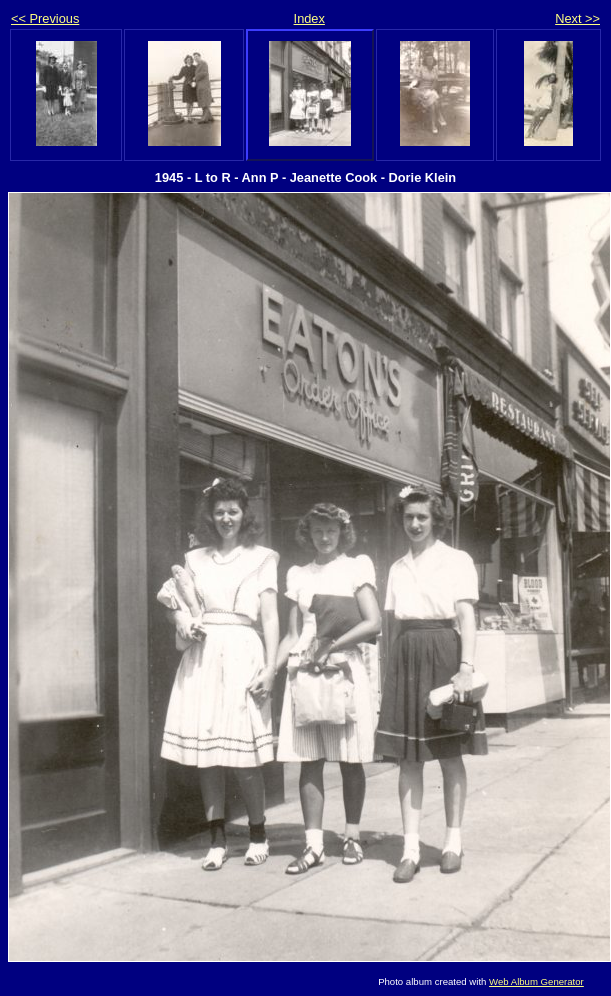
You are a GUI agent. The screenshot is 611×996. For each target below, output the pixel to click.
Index (309, 18)
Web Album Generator (536, 981)
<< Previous (45, 18)
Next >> (577, 18)
